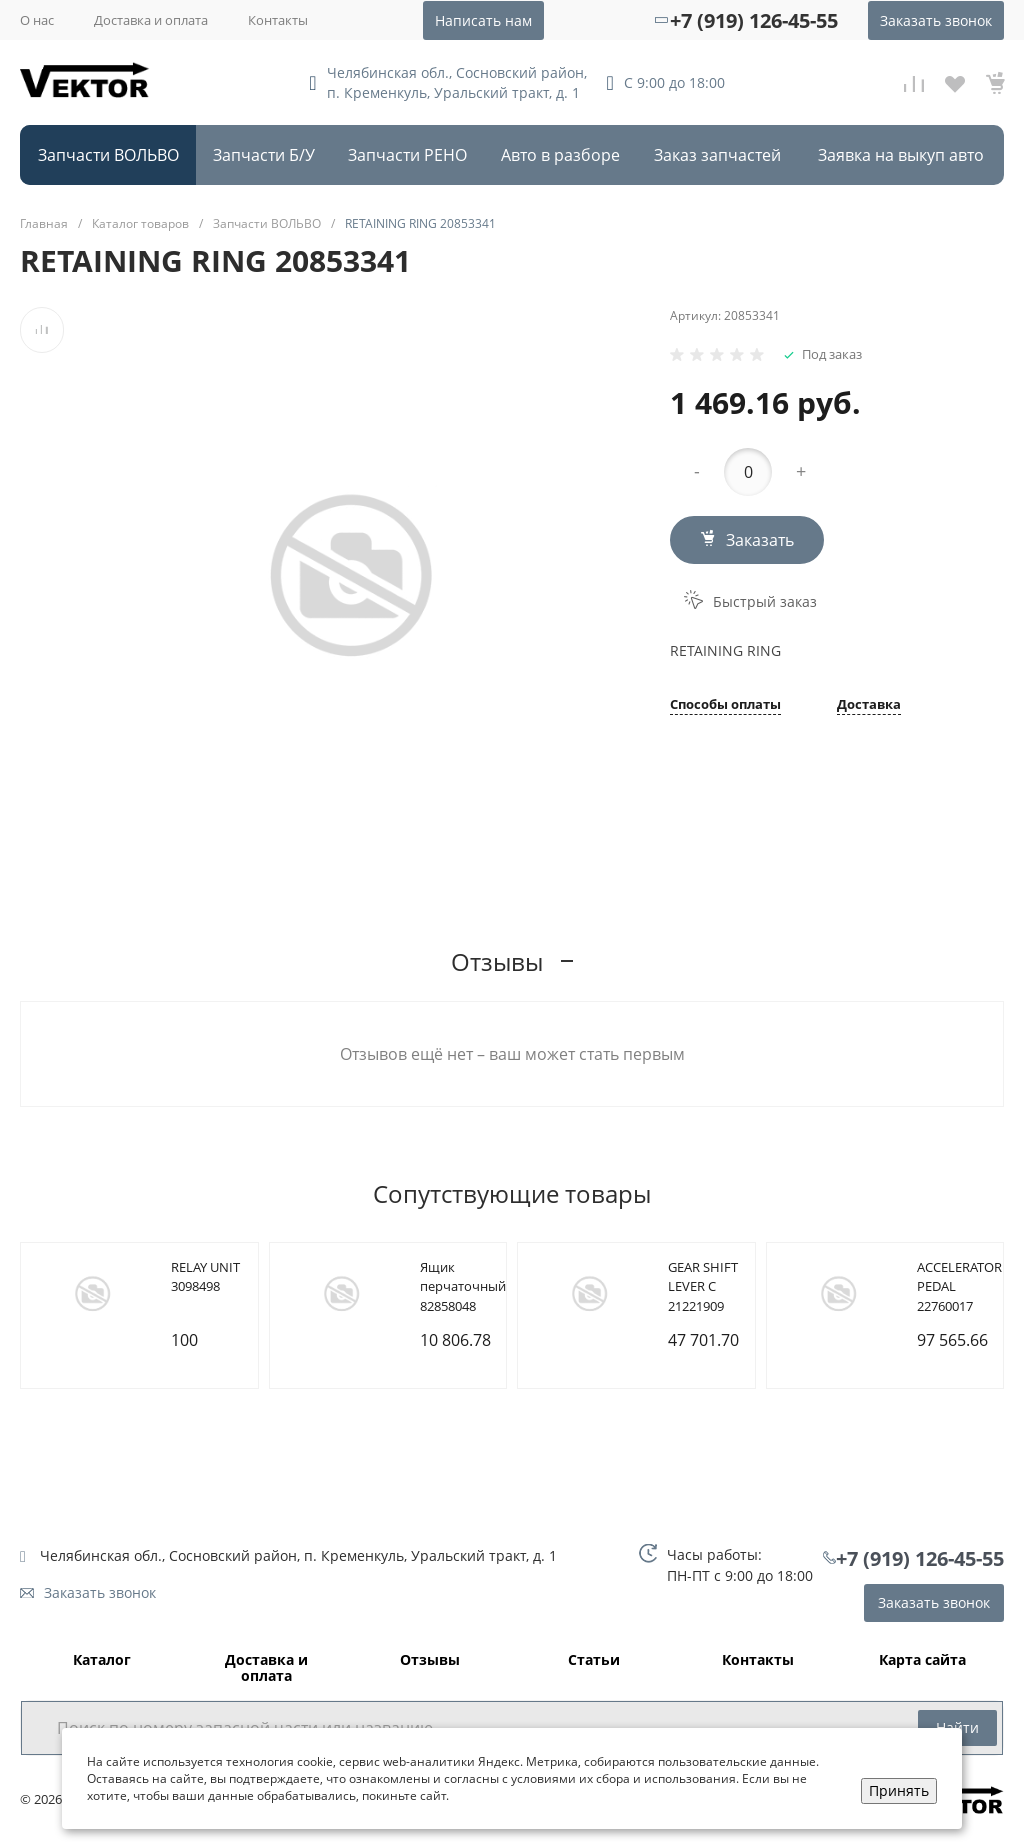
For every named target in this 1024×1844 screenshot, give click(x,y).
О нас (37, 20)
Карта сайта (922, 1660)
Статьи (594, 1660)
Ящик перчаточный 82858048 (463, 1286)
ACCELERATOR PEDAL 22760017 (959, 1286)
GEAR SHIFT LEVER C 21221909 (703, 1286)
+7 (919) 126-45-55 (754, 20)
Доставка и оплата (151, 20)
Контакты (278, 20)
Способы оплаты (725, 705)
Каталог (102, 1660)
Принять (899, 1790)
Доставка (869, 705)
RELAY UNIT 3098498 (205, 1277)
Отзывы (430, 1660)
